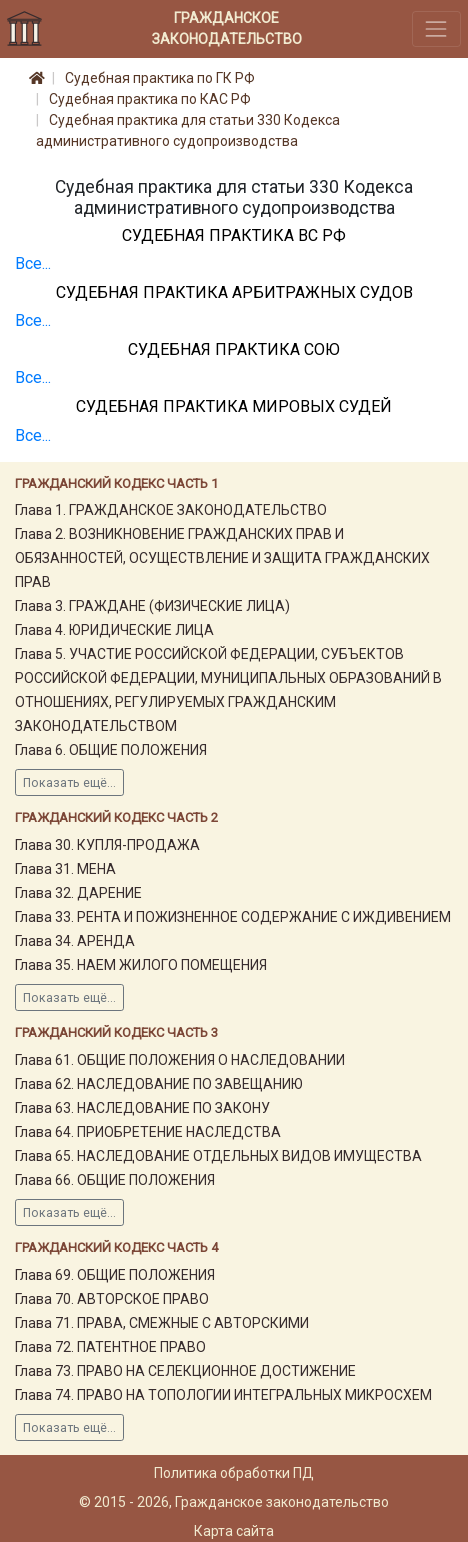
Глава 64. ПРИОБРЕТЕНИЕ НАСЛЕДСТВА (148, 1132)
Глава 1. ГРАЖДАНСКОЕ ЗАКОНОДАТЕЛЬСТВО (171, 510)
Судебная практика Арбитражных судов (234, 292)
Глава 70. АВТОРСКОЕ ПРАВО (112, 1299)
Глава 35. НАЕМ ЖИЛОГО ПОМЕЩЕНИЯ (141, 965)
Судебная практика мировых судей (234, 406)
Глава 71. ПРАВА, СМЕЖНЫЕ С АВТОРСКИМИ (162, 1323)
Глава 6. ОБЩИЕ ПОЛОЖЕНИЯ (111, 750)
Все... (33, 263)
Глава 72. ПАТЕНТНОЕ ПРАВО (110, 1347)
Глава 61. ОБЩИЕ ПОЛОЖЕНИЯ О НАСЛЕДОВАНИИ (180, 1060)
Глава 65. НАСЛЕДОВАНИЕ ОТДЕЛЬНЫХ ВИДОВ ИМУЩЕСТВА (218, 1156)
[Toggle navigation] (436, 28)
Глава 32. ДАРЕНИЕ (78, 893)
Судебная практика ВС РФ (234, 235)
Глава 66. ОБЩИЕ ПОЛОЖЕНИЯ (115, 1180)
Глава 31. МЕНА (65, 869)
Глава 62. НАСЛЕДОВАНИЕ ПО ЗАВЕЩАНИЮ (159, 1084)
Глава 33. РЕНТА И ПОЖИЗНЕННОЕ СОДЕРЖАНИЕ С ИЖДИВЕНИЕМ (233, 917)
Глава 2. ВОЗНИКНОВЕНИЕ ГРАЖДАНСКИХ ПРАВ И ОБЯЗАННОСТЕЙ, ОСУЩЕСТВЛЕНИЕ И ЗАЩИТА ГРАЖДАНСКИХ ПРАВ (222, 558)
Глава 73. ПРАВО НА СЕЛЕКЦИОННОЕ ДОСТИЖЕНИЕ (185, 1371)
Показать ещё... (69, 783)
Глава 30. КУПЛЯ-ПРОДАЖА (107, 845)
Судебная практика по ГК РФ (160, 78)
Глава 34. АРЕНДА (75, 941)
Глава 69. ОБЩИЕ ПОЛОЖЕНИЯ (115, 1275)
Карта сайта (234, 1531)
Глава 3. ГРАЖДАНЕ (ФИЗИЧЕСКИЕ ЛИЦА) (152, 606)
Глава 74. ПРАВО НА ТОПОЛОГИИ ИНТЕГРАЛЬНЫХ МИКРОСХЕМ (223, 1395)
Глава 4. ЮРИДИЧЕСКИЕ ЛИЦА (114, 630)
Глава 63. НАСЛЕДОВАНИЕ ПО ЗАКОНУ (142, 1108)
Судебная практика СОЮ (234, 349)
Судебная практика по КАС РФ (150, 99)
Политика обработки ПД (234, 1473)
